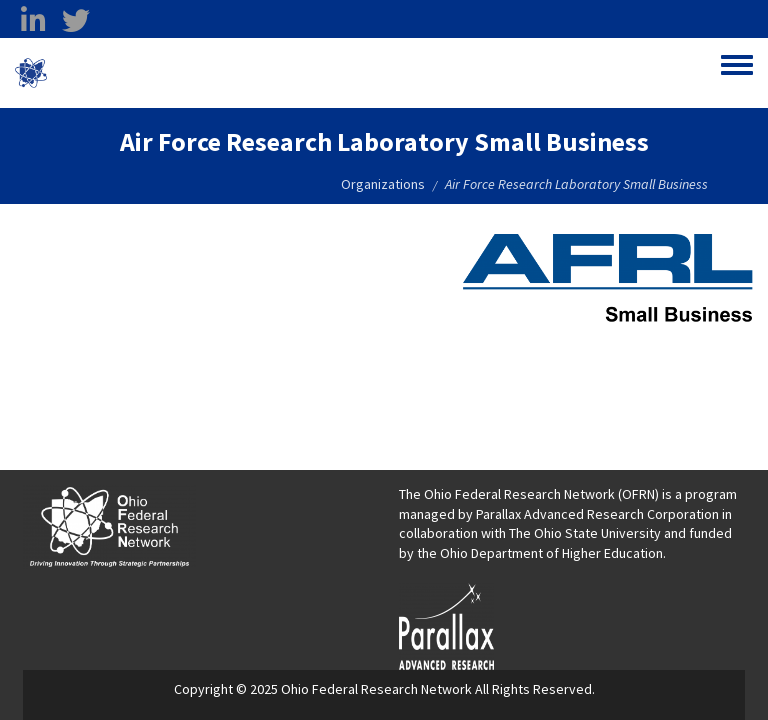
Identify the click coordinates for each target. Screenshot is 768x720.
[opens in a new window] (446, 625)
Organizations (383, 184)
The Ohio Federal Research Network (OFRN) (529, 494)
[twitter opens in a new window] (76, 21)
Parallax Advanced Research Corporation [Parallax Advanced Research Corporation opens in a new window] (597, 514)
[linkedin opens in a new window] (33, 21)
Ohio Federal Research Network (164, 73)
